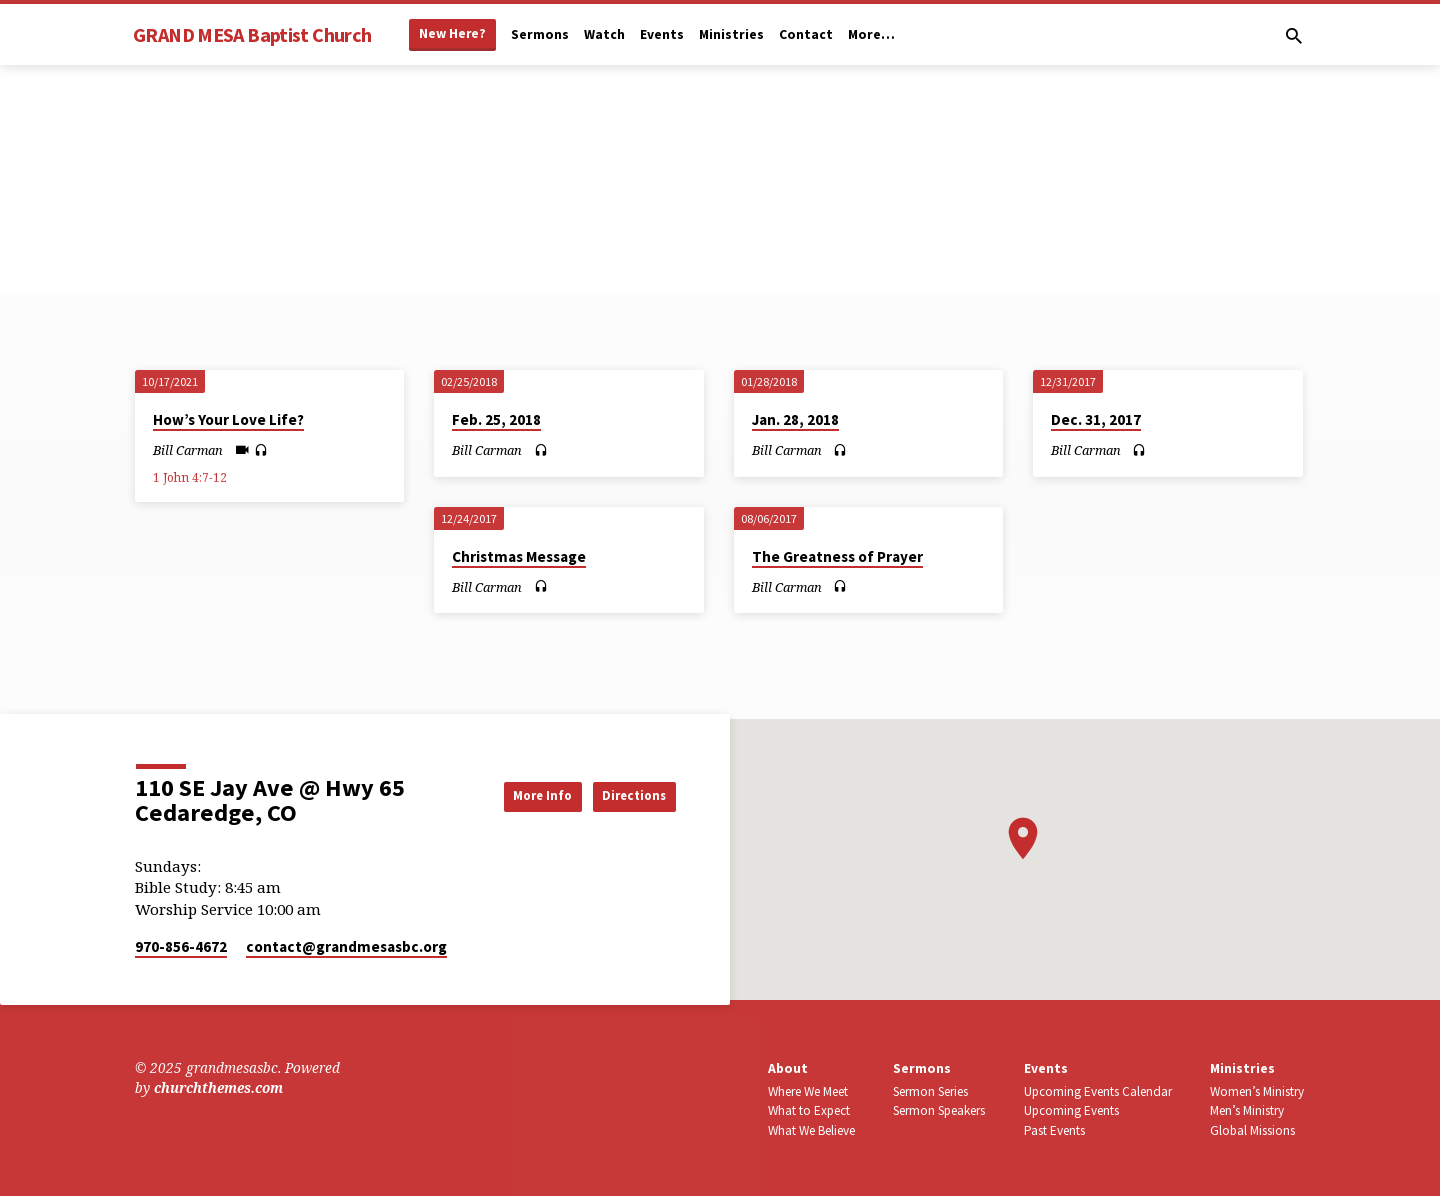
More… (871, 34)
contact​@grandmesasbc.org (346, 946)
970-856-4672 (181, 946)
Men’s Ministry (1247, 1110)
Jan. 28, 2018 (795, 419)
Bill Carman (188, 450)
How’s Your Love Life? (228, 419)
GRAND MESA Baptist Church (252, 34)
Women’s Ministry (1257, 1091)
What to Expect (809, 1110)
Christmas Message (519, 556)
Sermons (540, 34)
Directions (625, 795)
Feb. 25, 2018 (496, 419)
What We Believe (811, 1130)
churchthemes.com (218, 1087)
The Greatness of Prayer (837, 556)
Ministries (731, 34)
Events (662, 34)
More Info (514, 795)
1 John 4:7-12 (190, 477)
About (788, 1068)
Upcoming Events (1071, 1110)
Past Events (1054, 1130)
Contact (806, 34)
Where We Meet (808, 1091)
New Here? (452, 33)
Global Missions (1252, 1130)
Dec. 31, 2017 (1096, 419)
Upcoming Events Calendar (1098, 1091)
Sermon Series (930, 1091)
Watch (604, 34)
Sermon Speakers (939, 1110)
